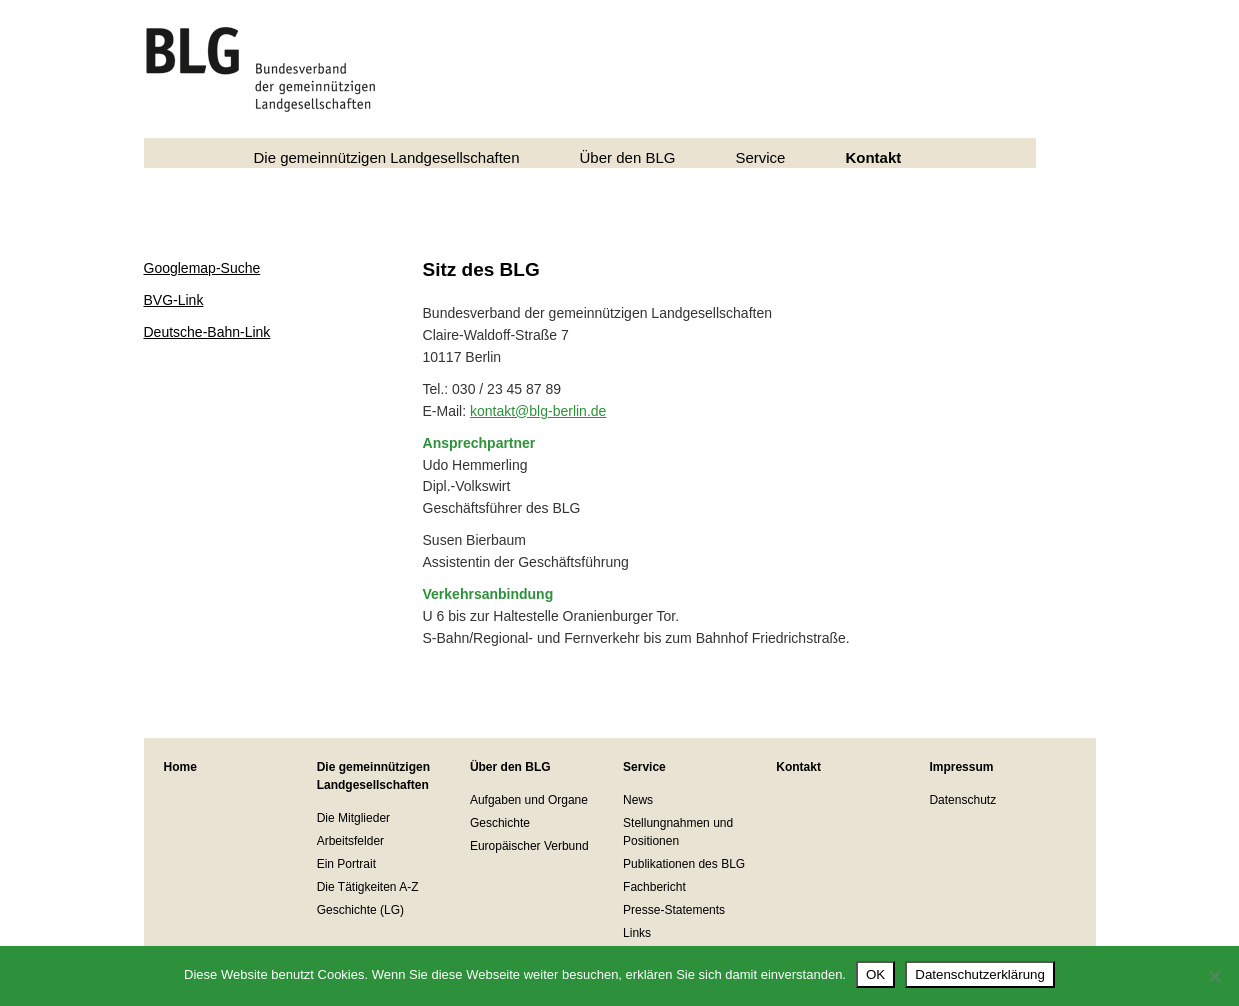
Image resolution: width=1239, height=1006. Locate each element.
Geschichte (500, 823)
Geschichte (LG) (360, 910)
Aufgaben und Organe (529, 800)
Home (180, 767)
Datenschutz (962, 800)
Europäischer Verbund (529, 846)
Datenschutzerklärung (980, 974)
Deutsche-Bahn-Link (207, 332)
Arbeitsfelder (350, 841)
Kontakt (873, 157)
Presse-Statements (674, 910)
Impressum (961, 767)
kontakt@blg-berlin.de (538, 411)
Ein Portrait (346, 864)
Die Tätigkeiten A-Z (368, 887)
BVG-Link (174, 300)
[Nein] (1214, 976)
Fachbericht (654, 887)
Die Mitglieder (353, 818)
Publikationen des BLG (684, 864)
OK (875, 974)
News (638, 800)
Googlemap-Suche (202, 268)
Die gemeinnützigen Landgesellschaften (387, 157)
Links (637, 933)
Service (760, 157)
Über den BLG (628, 157)
